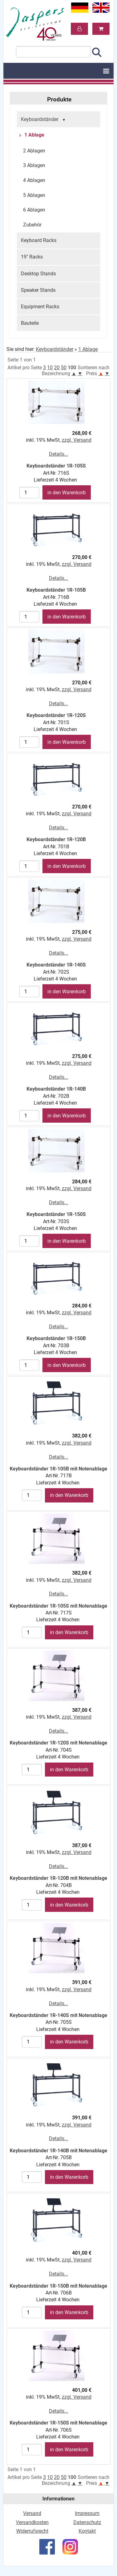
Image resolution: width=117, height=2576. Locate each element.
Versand (32, 2513)
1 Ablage (33, 135)
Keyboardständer (44, 119)
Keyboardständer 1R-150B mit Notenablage (58, 2286)
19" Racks (32, 257)
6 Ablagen (34, 210)
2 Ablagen (34, 151)
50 (63, 367)
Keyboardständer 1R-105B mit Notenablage (58, 1469)
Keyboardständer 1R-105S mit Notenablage (58, 1606)
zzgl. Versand (76, 440)
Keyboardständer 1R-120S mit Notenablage (58, 1743)
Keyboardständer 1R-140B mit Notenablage (58, 2151)
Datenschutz (87, 2522)
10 (50, 367)
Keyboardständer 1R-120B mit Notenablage (58, 1878)
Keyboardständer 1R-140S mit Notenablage (58, 2015)
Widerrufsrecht (32, 2531)
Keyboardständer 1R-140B (56, 1089)
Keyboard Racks (38, 240)
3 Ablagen (34, 165)
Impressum (87, 2513)
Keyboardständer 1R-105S (56, 466)
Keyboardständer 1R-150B (56, 1338)
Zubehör (32, 225)
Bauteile (30, 323)
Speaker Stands (38, 290)
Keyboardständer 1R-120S (56, 715)
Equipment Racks (40, 307)
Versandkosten (32, 2522)
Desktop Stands (38, 274)
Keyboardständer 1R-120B (56, 839)
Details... (58, 454)
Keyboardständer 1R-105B (56, 590)
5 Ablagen (34, 195)
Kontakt (87, 2531)
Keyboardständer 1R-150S (56, 1214)
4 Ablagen (34, 180)
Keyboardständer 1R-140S (56, 965)
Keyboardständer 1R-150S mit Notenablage (58, 2423)
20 (57, 367)
